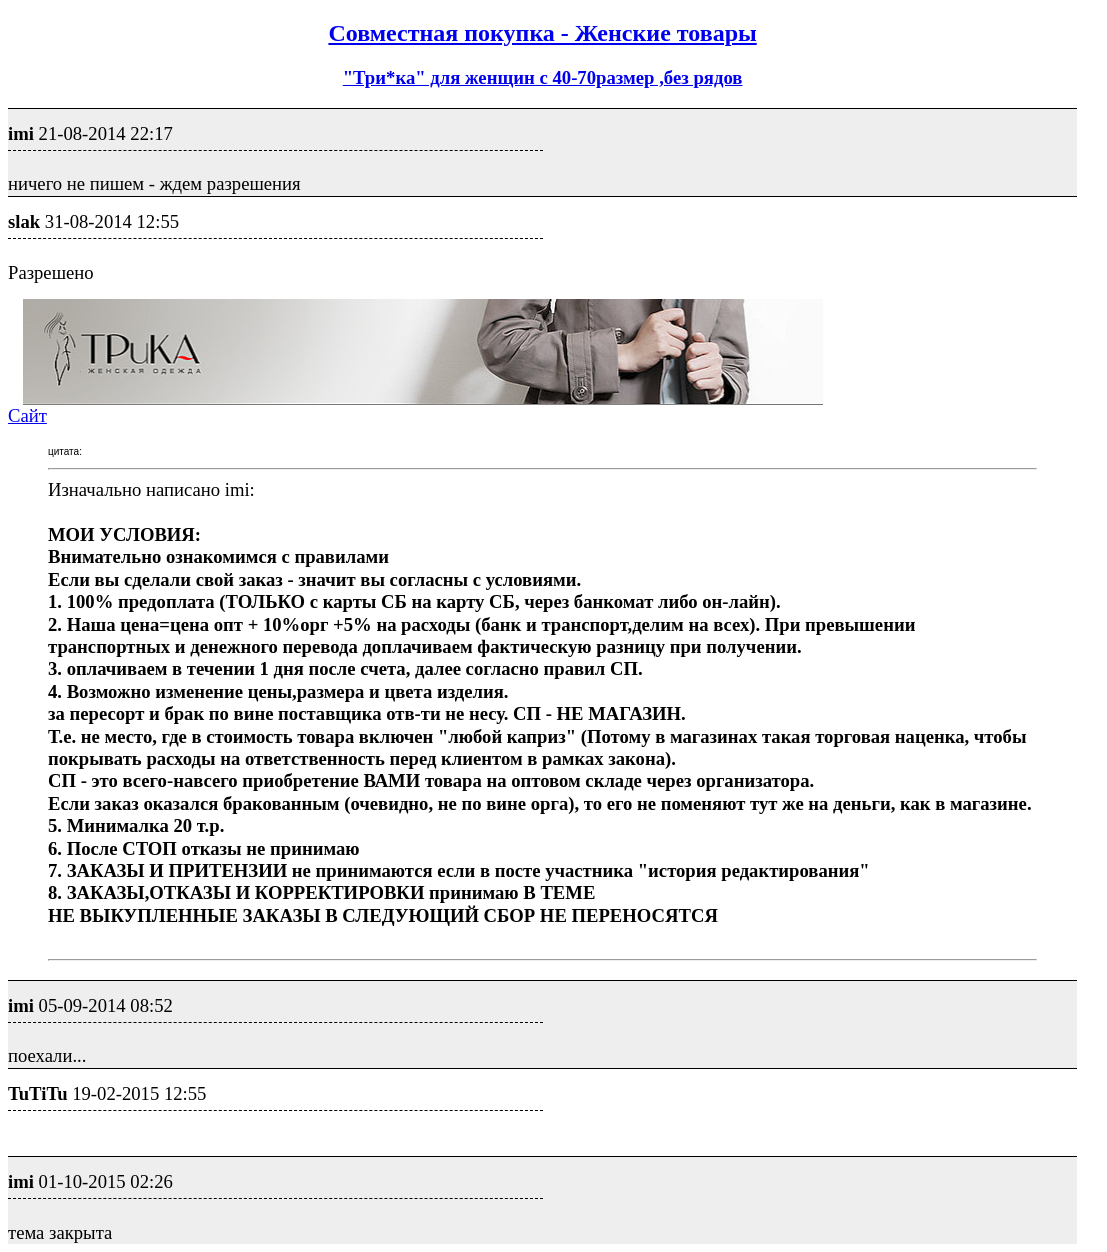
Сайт (27, 415)
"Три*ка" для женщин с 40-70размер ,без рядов (543, 77)
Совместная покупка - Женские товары (542, 33)
